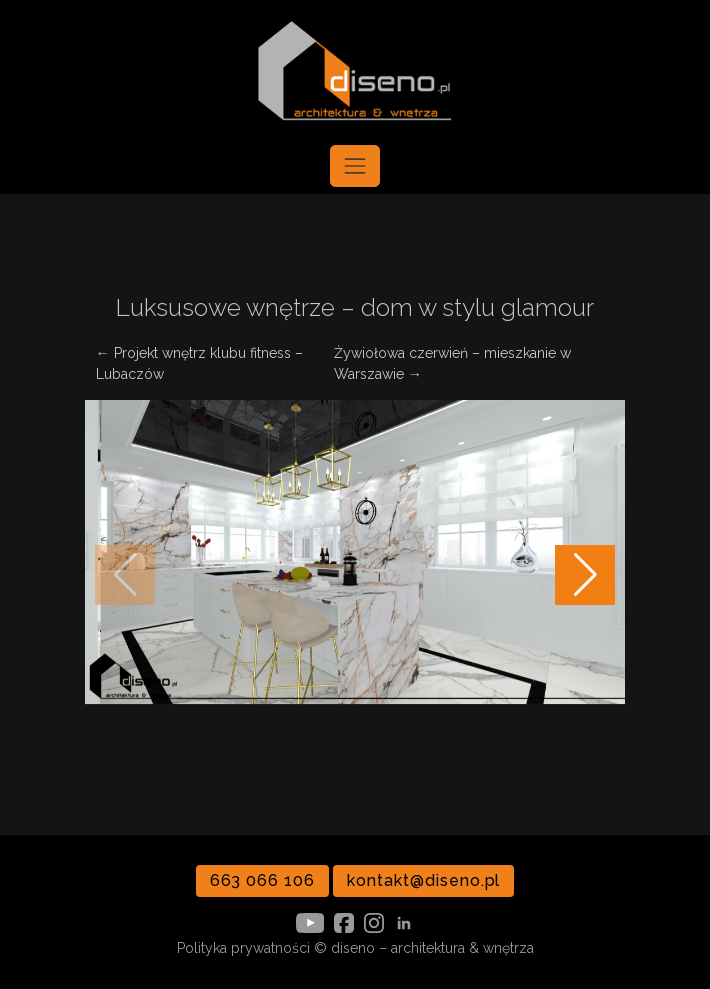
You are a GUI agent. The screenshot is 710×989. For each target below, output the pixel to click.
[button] (585, 575)
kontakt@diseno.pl (423, 880)
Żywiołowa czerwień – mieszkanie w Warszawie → (452, 363)
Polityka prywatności (243, 948)
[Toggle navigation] (354, 166)
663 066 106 (263, 880)
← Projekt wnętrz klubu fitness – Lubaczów (199, 363)
